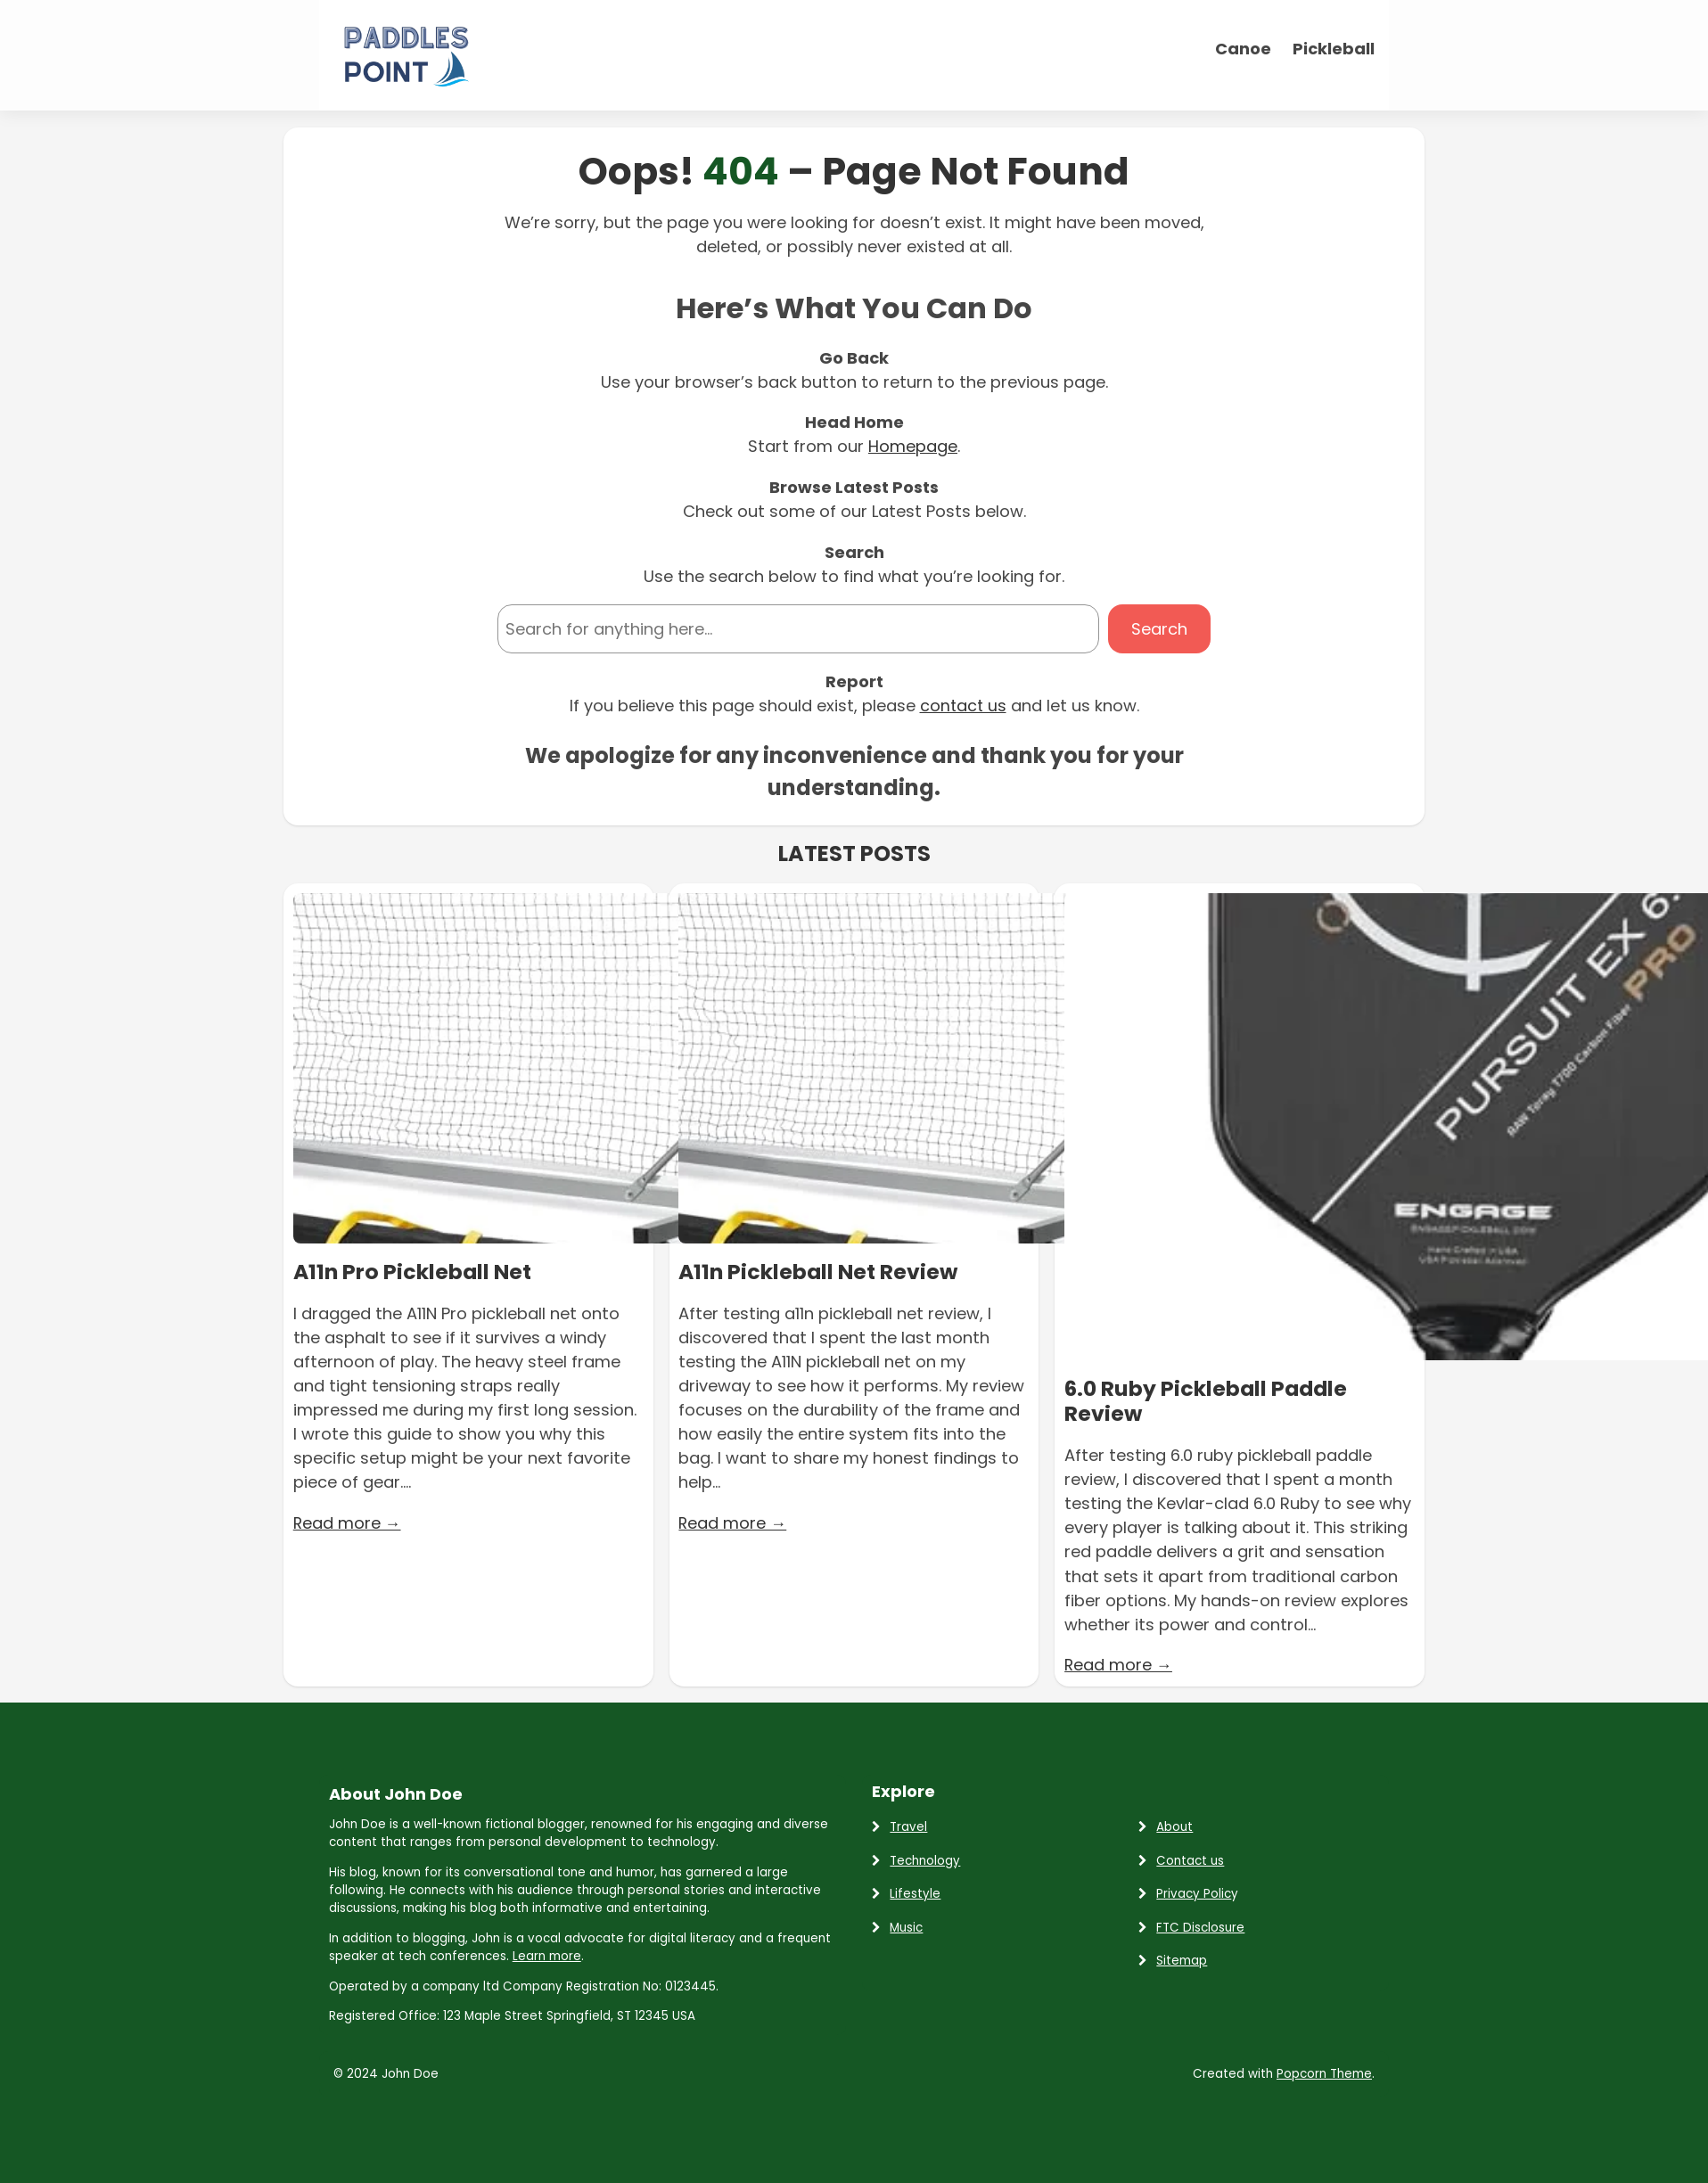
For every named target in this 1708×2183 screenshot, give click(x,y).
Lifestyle (915, 1892)
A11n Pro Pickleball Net (414, 1271)
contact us (963, 704)
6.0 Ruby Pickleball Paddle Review (1207, 1401)
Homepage (912, 446)
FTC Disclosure (1200, 1925)
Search (1159, 628)
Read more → (347, 1521)
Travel (908, 1826)
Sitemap (1181, 1959)
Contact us (1190, 1859)
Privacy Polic (1193, 1892)
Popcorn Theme (1324, 2072)
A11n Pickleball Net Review (820, 1271)
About (1174, 1826)
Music (906, 1925)
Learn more (547, 1955)
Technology (925, 1859)
